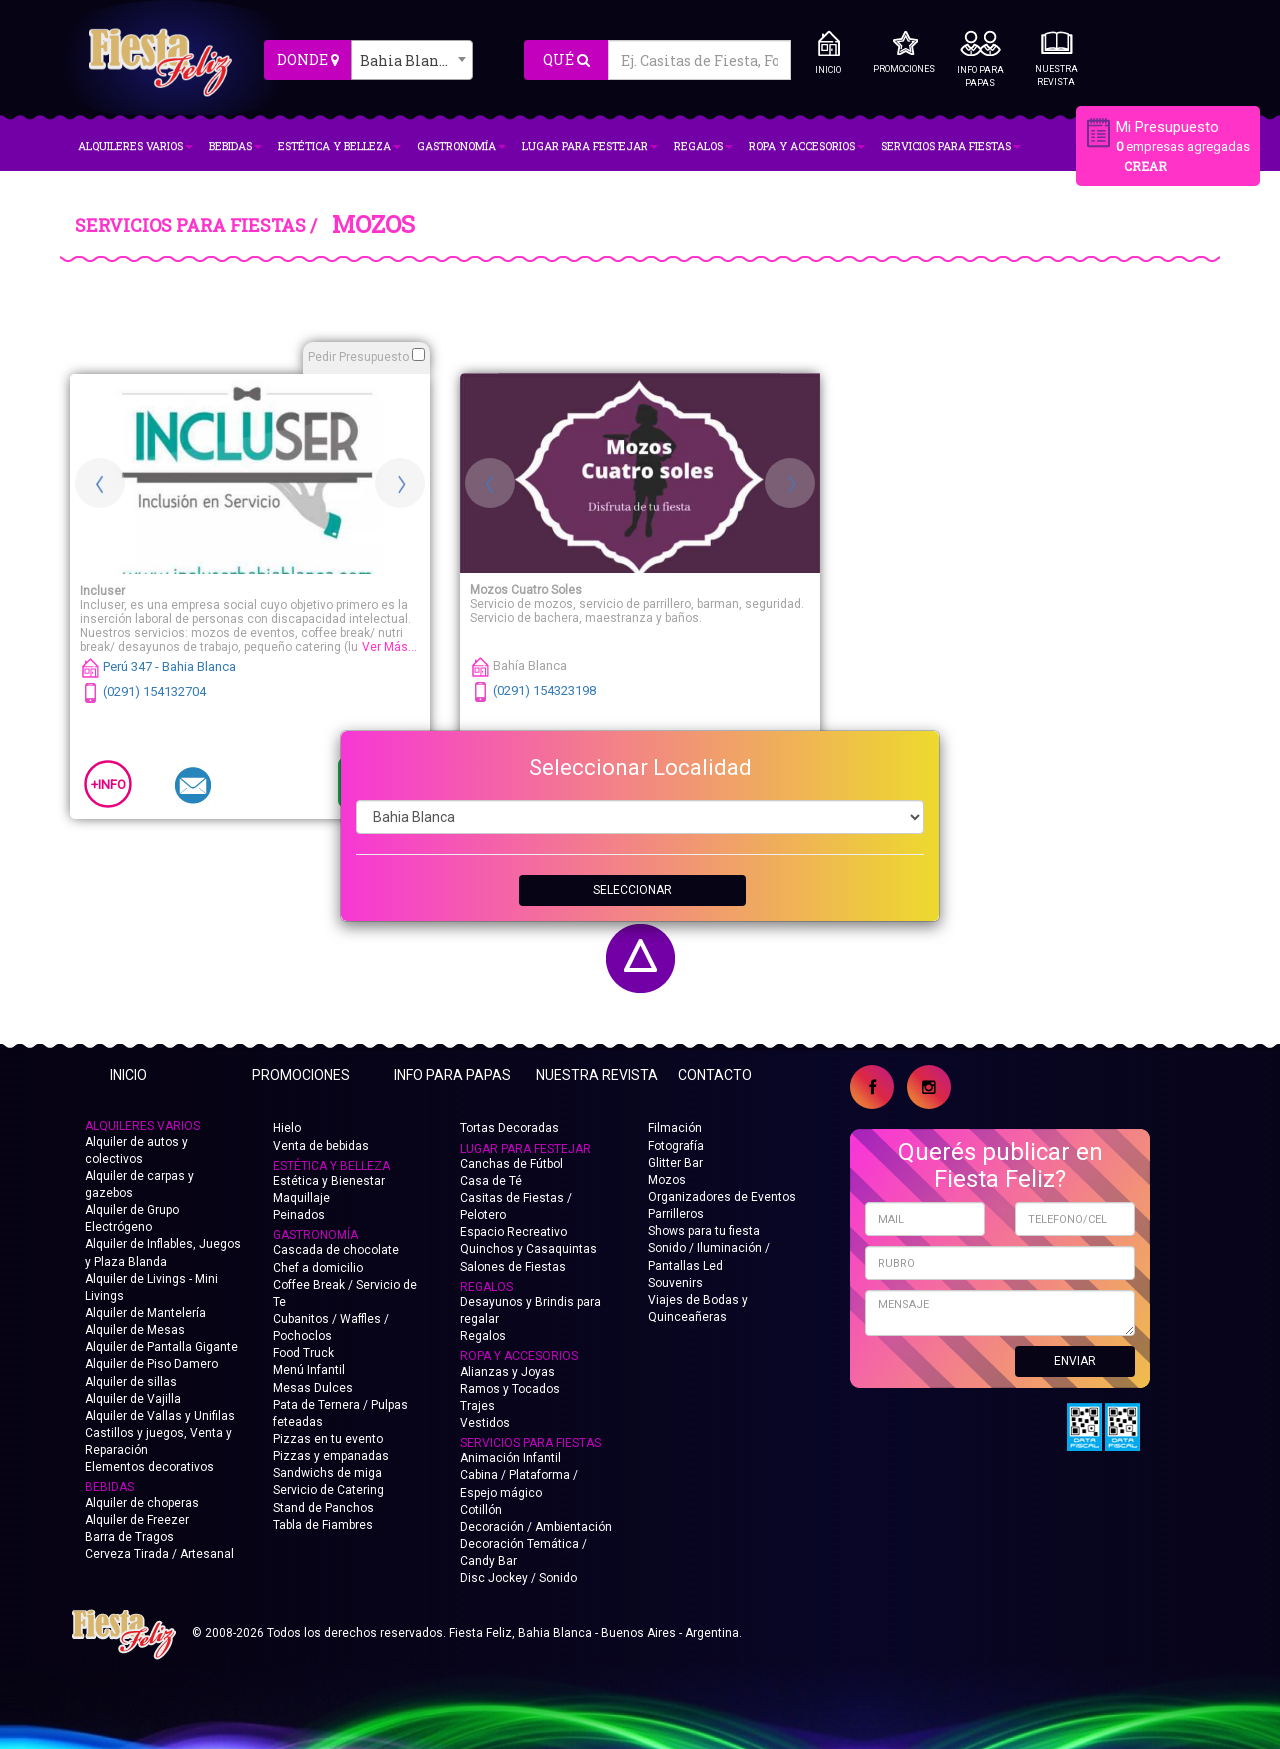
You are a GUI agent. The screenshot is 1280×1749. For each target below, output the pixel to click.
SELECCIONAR (632, 890)
